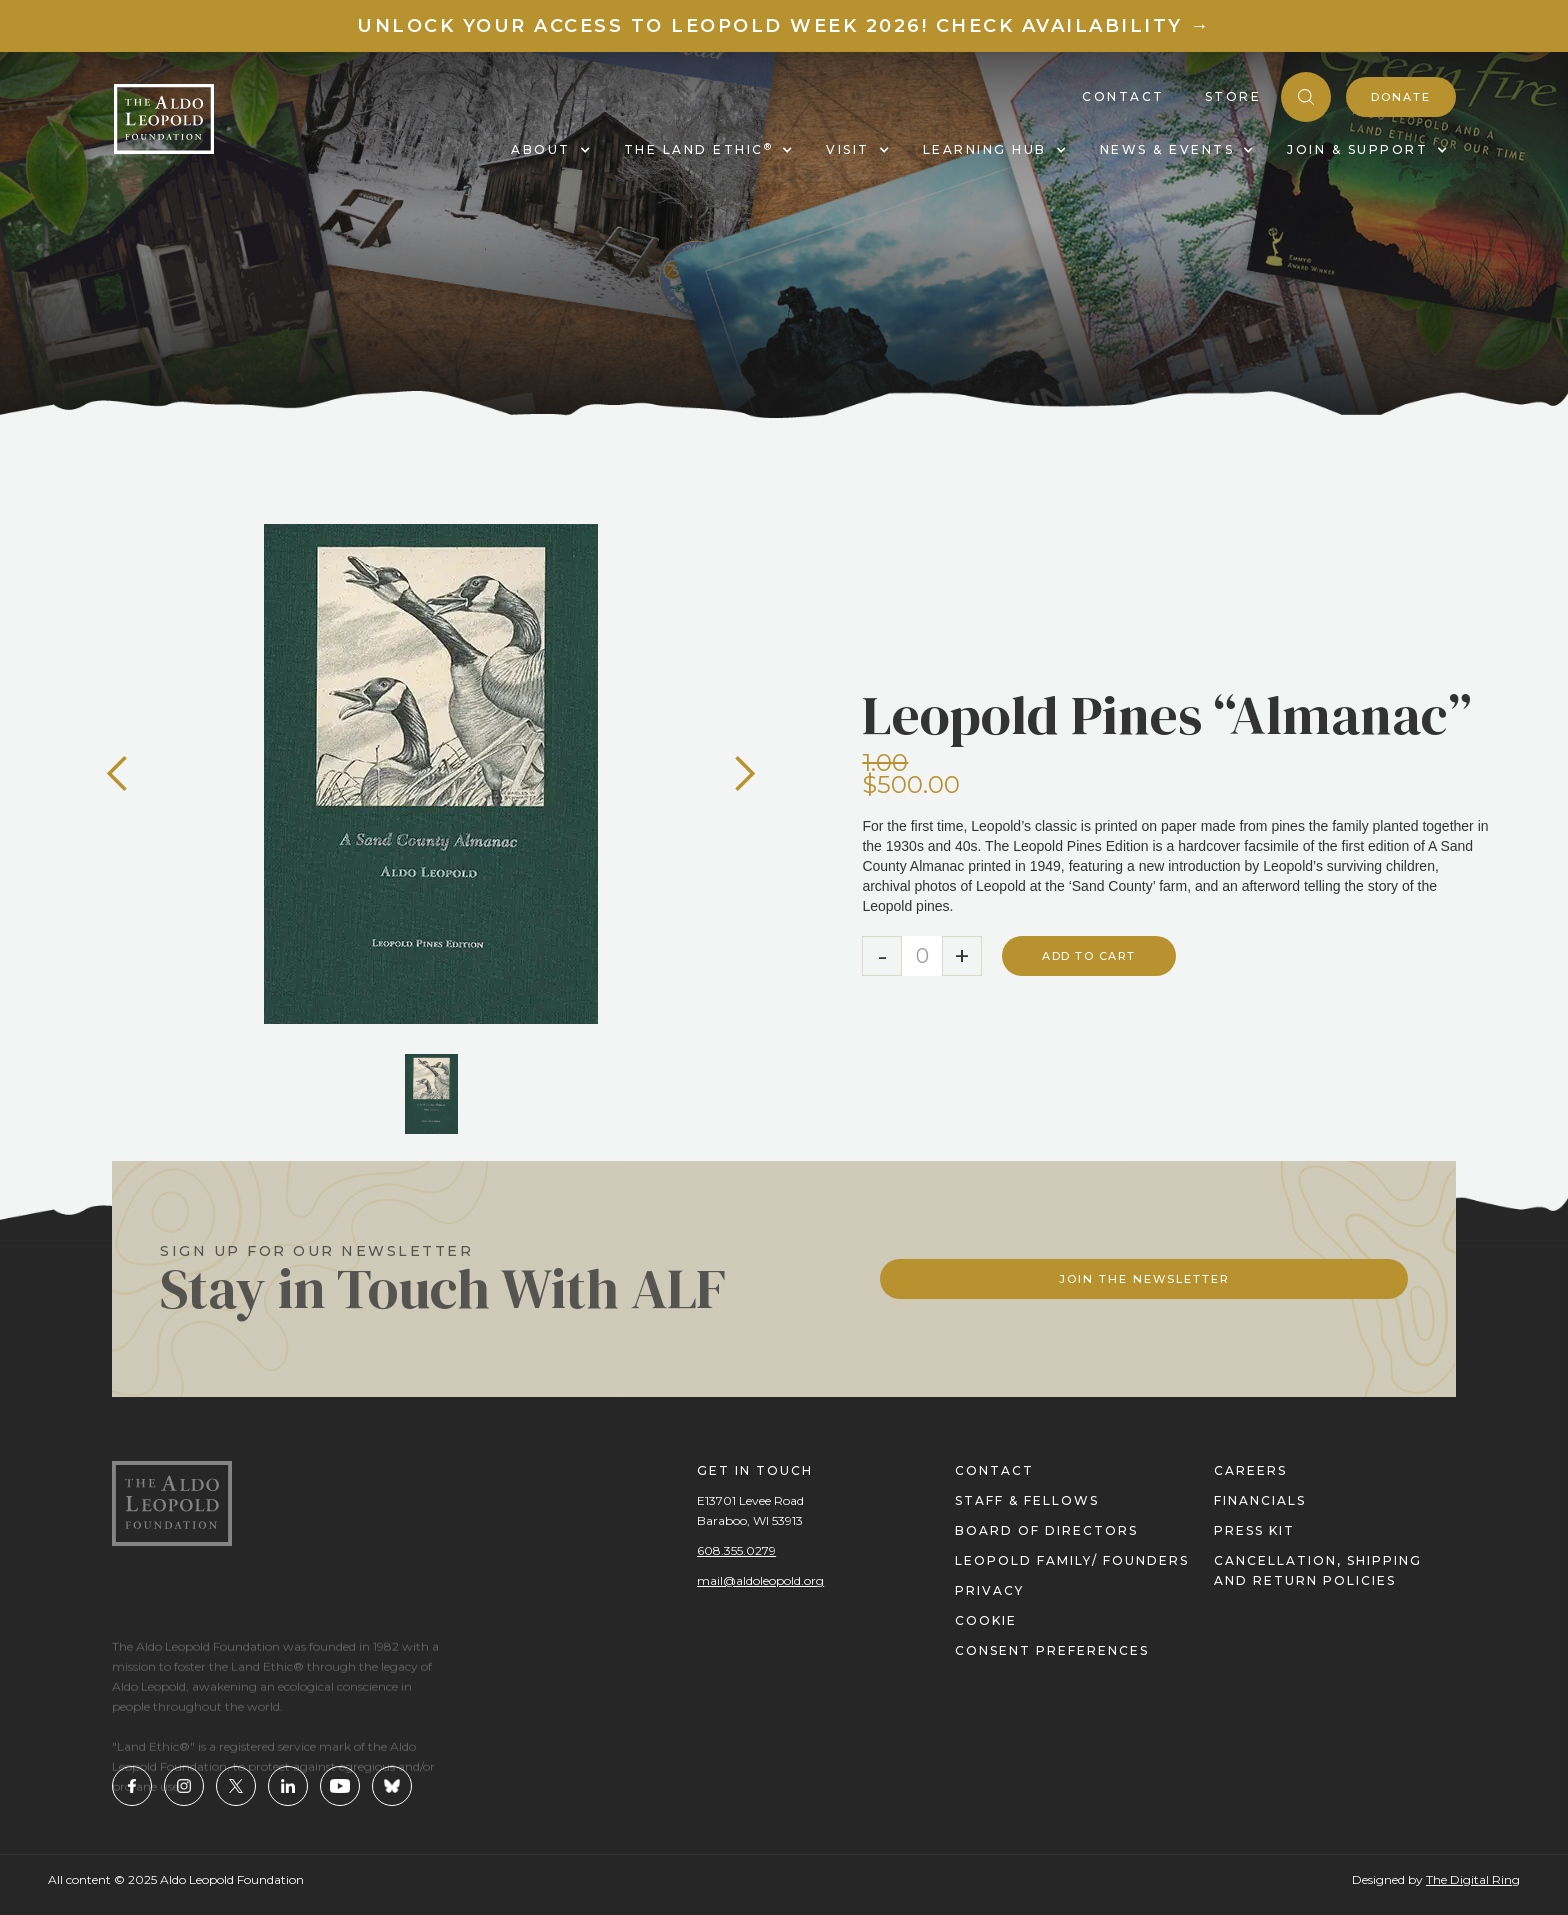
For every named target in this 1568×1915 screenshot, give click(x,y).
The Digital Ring (1473, 1879)
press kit (1254, 1530)
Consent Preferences (1052, 1650)
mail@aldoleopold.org (760, 1580)
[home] (164, 119)
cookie (986, 1620)
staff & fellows (1027, 1500)
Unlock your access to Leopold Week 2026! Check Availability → (784, 26)
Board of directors (1046, 1530)
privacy (989, 1590)
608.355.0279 (736, 1550)
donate (1401, 97)
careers (1250, 1470)
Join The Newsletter (1144, 1279)
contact (994, 1470)
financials (1260, 1500)
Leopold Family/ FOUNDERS (1072, 1560)
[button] (118, 774)
